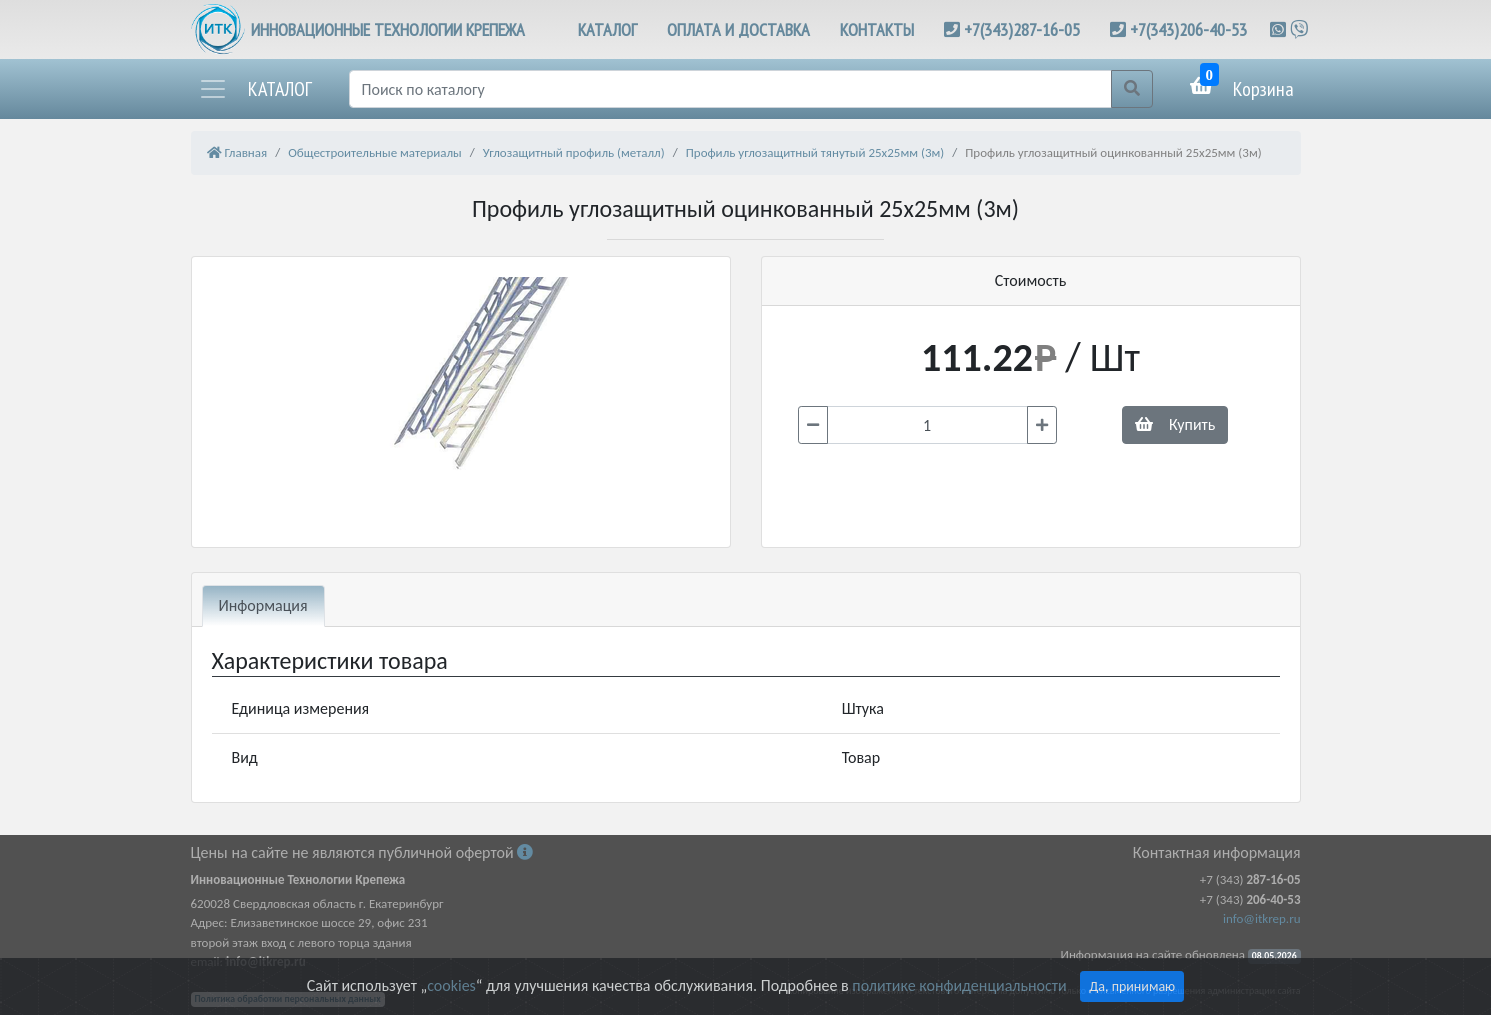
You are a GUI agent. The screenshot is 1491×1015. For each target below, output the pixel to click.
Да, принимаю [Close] (1132, 986)
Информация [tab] (263, 605)
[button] (255, 89)
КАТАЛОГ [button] (607, 29)
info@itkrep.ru (1261, 918)
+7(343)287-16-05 (1022, 29)
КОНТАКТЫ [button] (877, 29)
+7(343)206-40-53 (1188, 29)
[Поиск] (730, 89)
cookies (451, 985)
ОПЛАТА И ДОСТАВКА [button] (738, 29)
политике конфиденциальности (959, 985)
